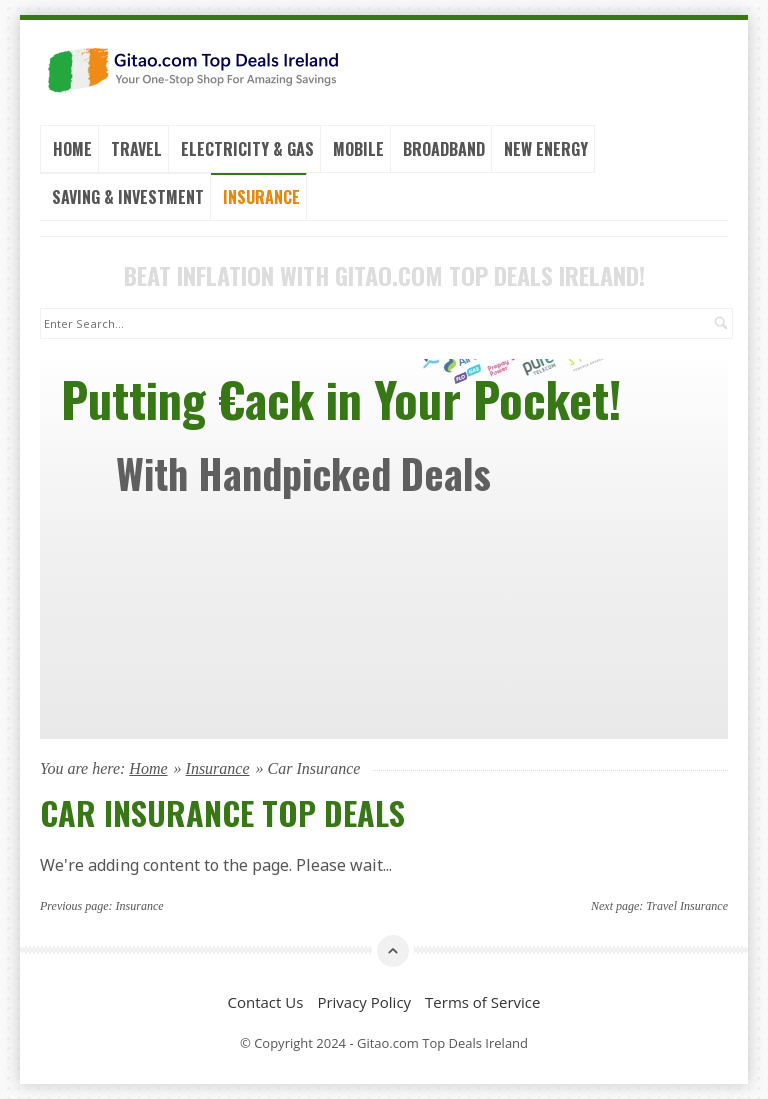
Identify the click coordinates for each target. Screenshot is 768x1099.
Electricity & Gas (247, 149)
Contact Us (266, 1002)
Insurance (261, 197)
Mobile (358, 149)
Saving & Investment (128, 197)
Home (72, 149)
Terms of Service (482, 1002)
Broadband (444, 149)
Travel (136, 149)
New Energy (546, 149)
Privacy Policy (364, 1002)
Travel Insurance (687, 906)
